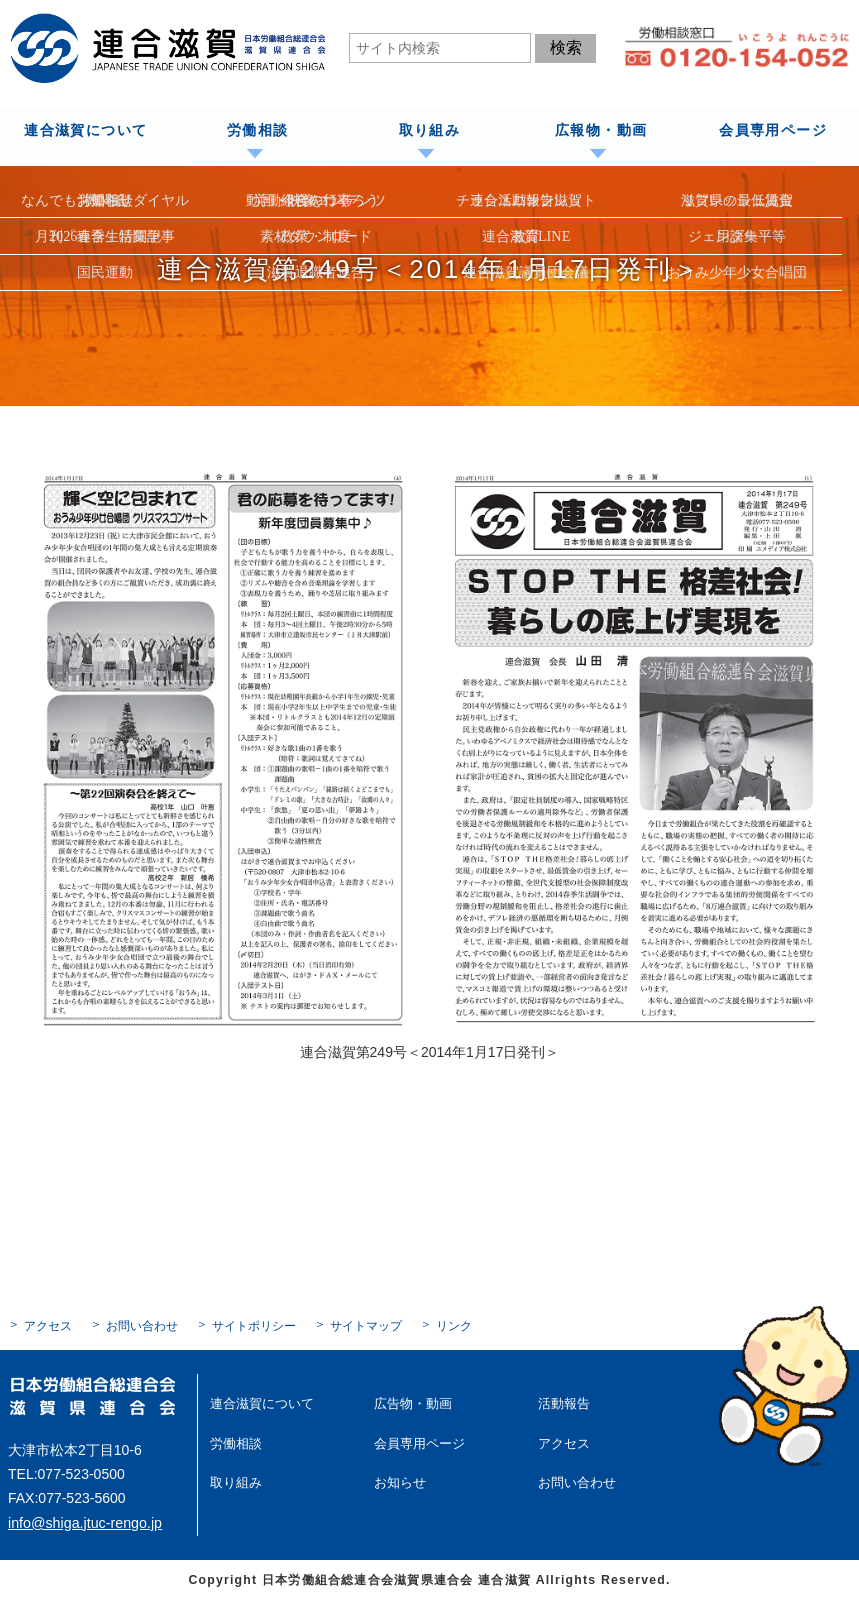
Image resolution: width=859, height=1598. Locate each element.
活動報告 (562, 1402)
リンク (454, 1325)
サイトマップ (366, 1325)
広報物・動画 (601, 130)
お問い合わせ (142, 1325)
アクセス (48, 1325)
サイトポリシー (254, 1325)
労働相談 (257, 130)
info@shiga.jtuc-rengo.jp (83, 1521)
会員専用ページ (773, 130)
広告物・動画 (410, 1402)
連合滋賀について (85, 130)
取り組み (429, 130)
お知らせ (398, 1479)
